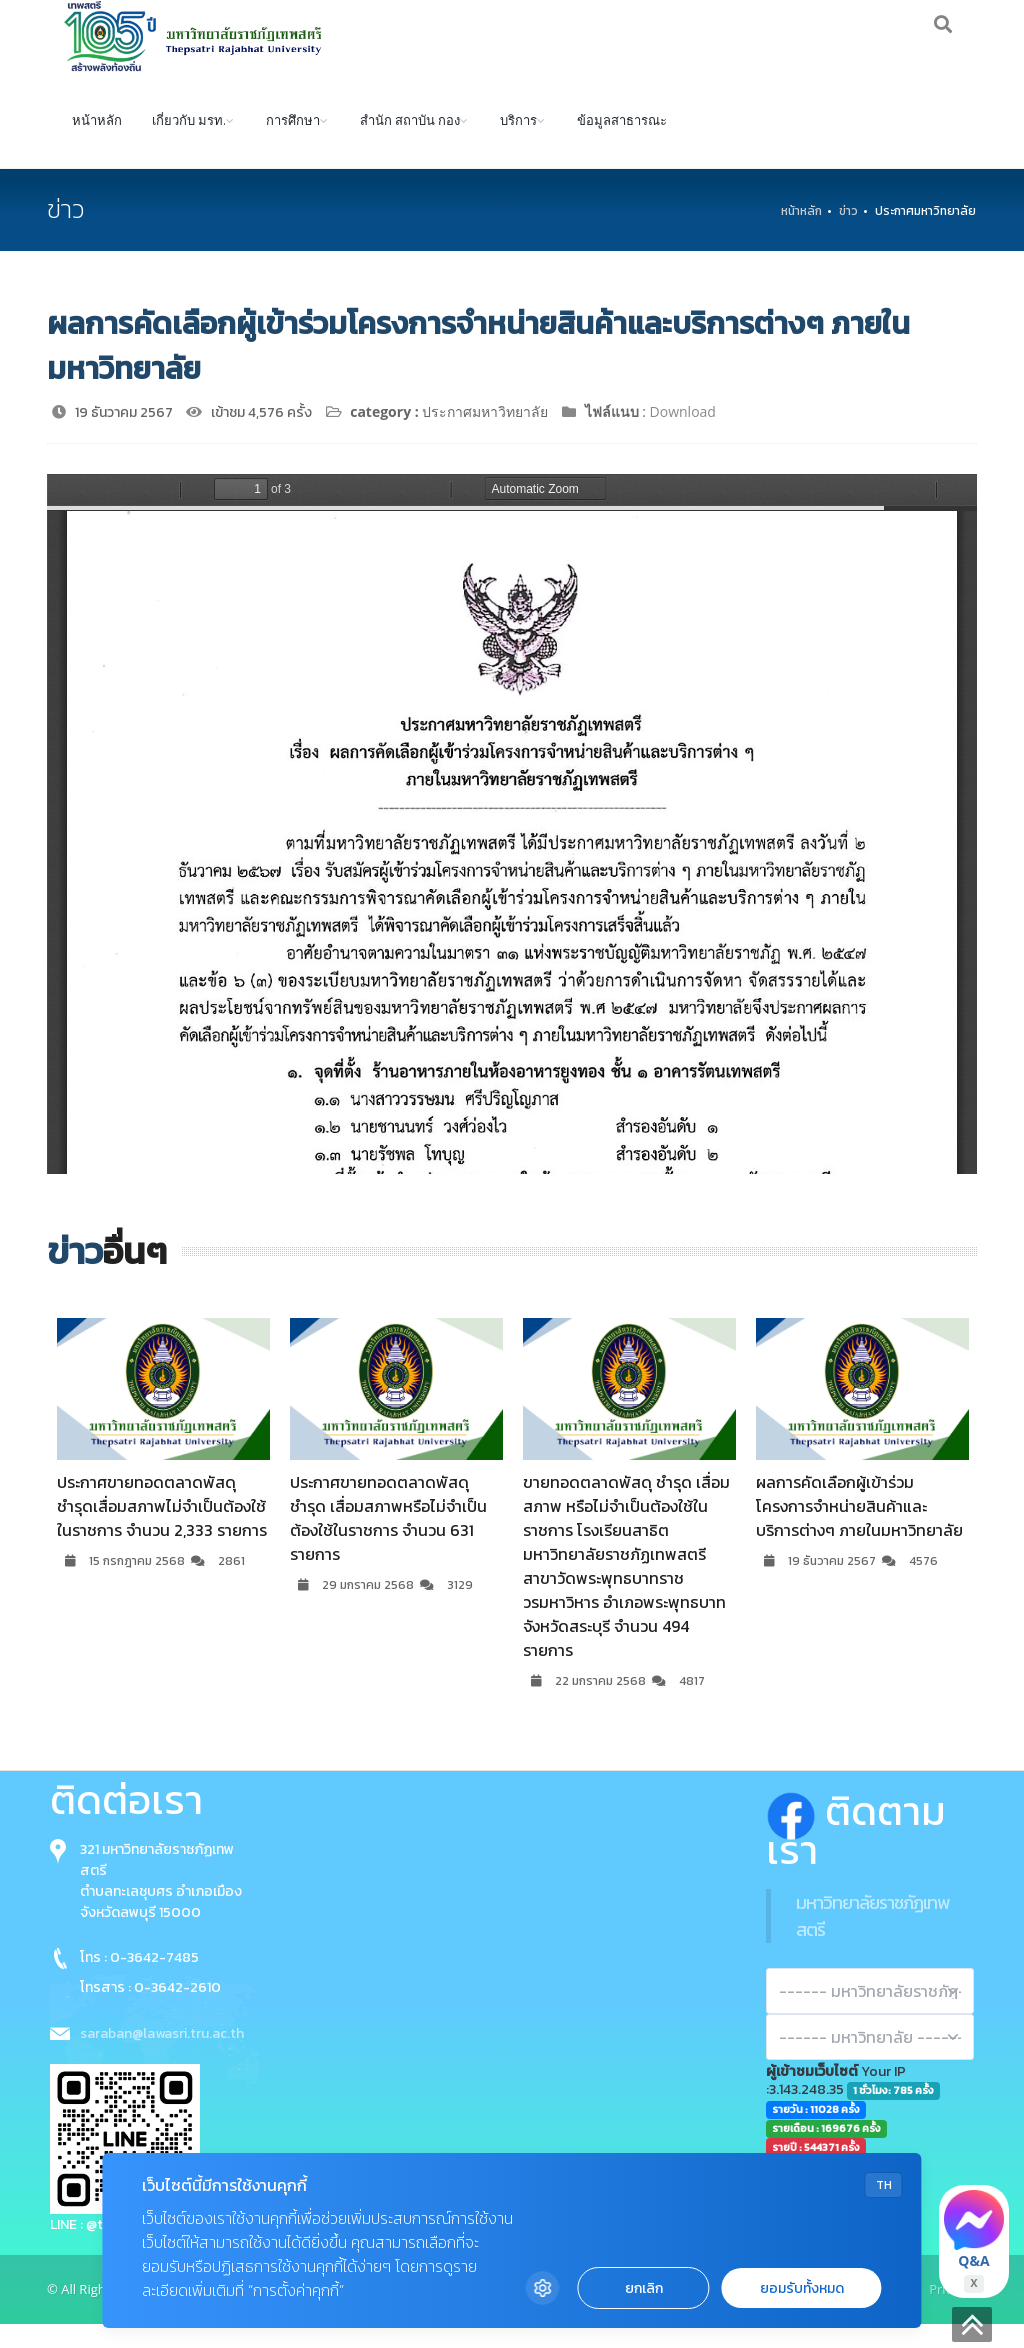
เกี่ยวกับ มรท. (189, 143)
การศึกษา (293, 143)
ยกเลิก (644, 2288)
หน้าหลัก (97, 143)
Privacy (950, 2313)
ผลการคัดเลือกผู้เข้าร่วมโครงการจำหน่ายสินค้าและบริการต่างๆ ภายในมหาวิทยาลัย (859, 1530)
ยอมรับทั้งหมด (802, 2288)
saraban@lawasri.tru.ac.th (162, 2057)
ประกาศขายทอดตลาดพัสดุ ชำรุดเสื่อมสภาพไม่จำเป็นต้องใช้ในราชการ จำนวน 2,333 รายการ (162, 1530)
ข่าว (848, 235)
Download (683, 435)
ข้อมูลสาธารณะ (622, 143)
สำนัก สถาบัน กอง (410, 143)
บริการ (518, 143)
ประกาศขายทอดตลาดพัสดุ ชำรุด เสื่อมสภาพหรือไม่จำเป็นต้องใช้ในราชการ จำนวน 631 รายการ (388, 1542)
